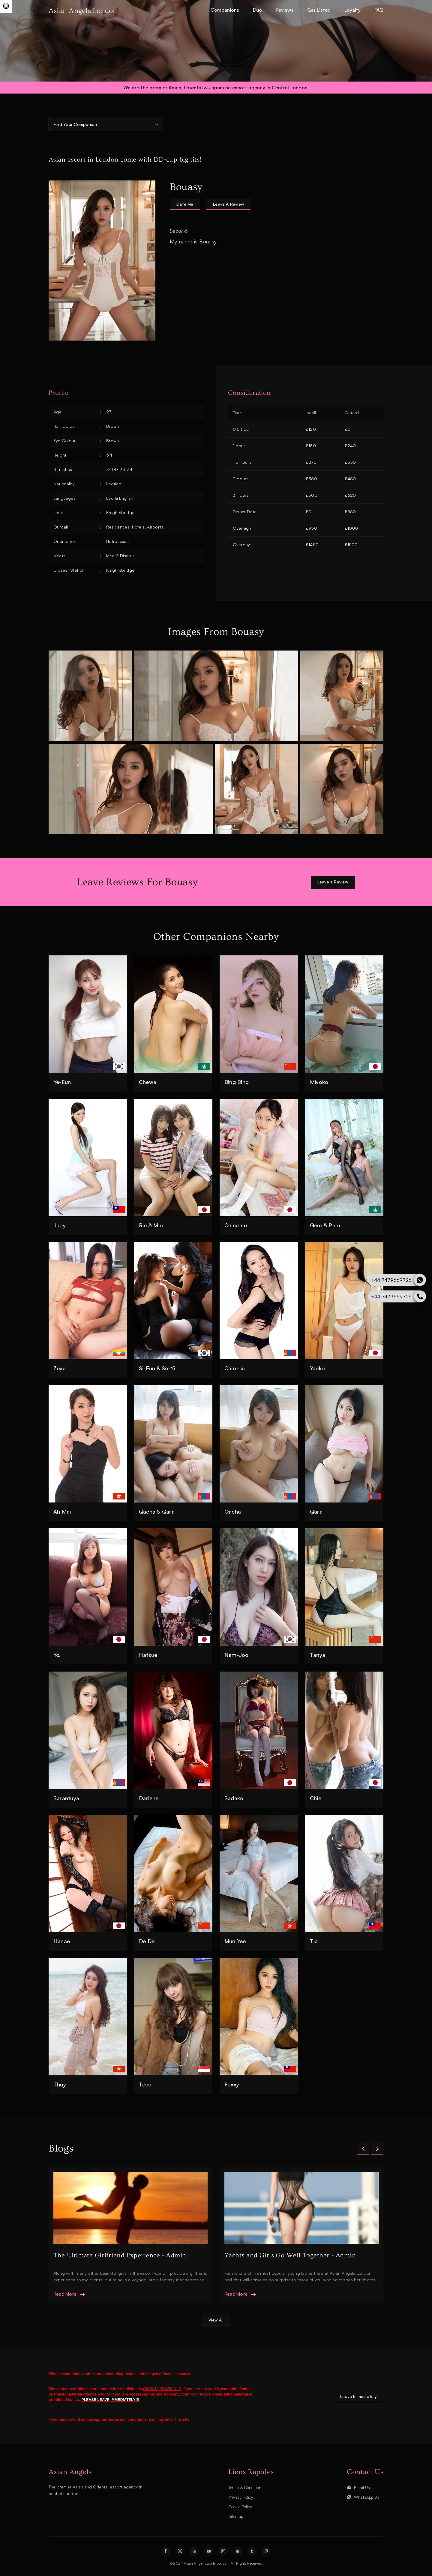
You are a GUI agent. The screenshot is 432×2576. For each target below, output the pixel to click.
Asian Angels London (83, 11)
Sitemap (236, 2516)
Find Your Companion (75, 124)
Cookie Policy (241, 2506)
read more (65, 2294)
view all (216, 2319)
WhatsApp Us (367, 2497)
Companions (225, 10)
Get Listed (319, 10)
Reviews (284, 10)
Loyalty (352, 10)
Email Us (362, 2487)
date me (185, 204)
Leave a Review (332, 881)
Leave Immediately (357, 2396)
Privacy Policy (241, 2497)
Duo (257, 10)
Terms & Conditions (247, 2487)
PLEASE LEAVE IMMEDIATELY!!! (110, 2400)
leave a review (230, 204)
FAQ (378, 10)
